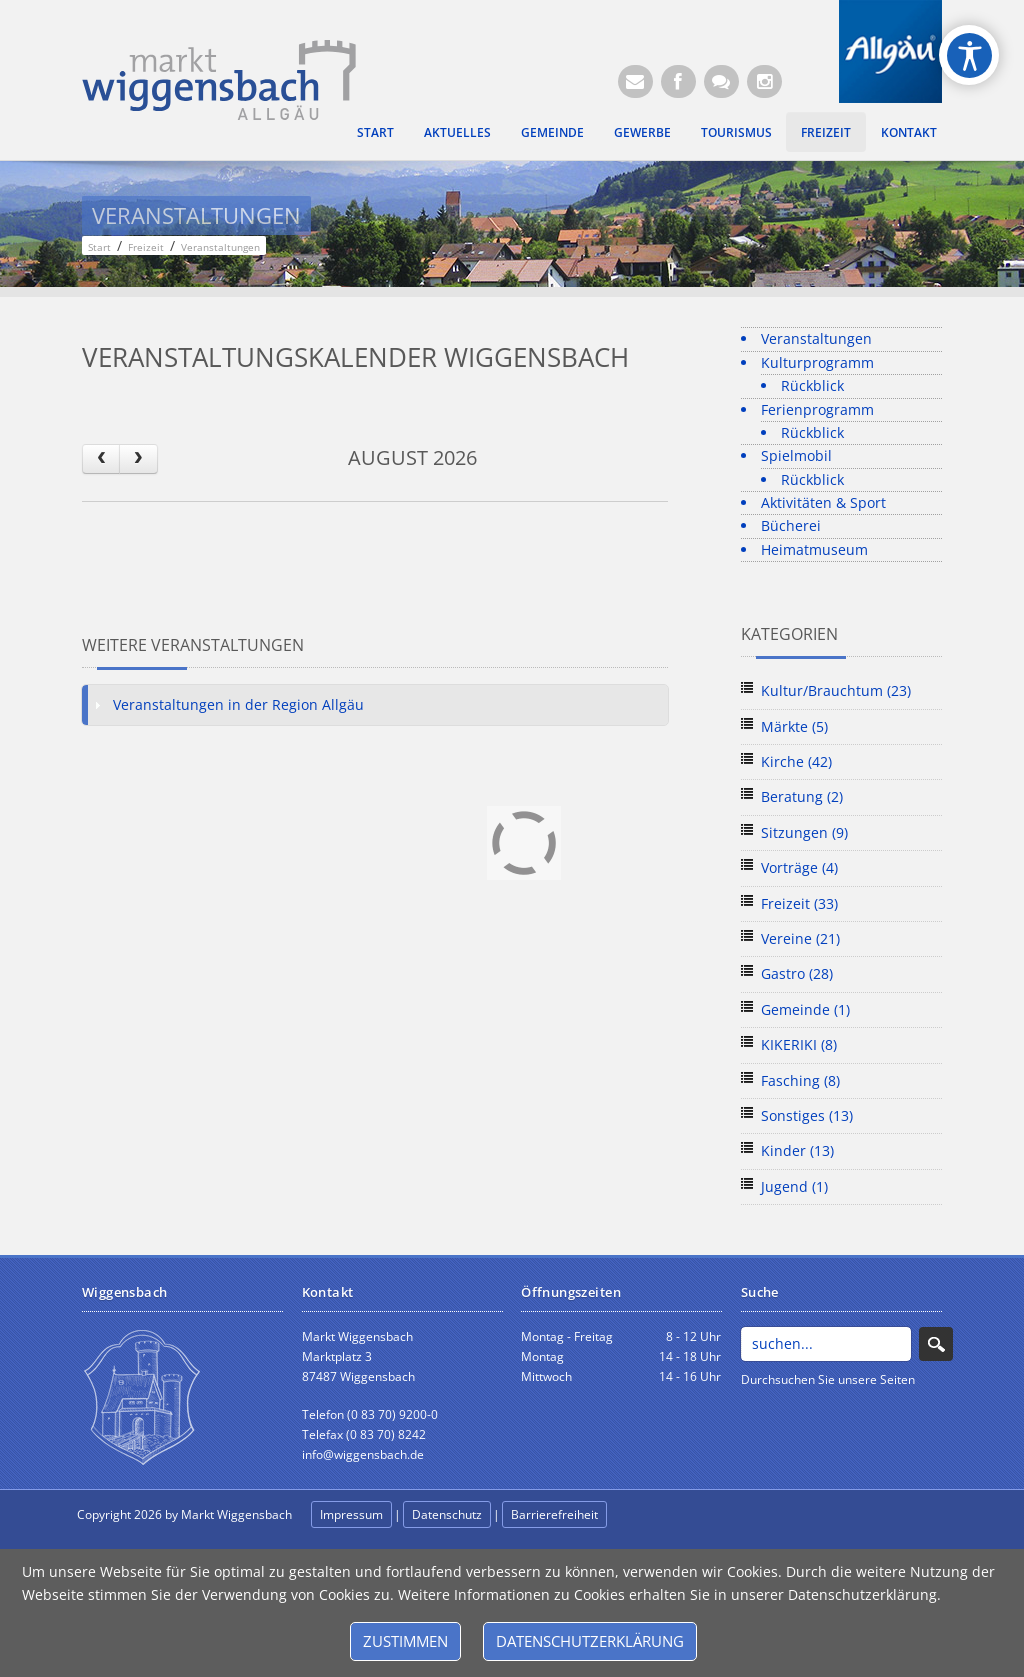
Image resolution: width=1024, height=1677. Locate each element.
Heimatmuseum (814, 549)
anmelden (654, 1515)
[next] (138, 458)
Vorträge (799, 867)
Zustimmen (405, 1641)
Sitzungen (804, 832)
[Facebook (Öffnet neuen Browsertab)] (678, 81)
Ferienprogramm (817, 409)
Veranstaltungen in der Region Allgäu (238, 704)
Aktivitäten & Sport (823, 502)
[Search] (826, 1344)
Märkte (794, 726)
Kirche (796, 761)
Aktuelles (457, 132)
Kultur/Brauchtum (836, 690)
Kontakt (909, 132)
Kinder (797, 1150)
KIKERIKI (799, 1044)
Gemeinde (552, 132)
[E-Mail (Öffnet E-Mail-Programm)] (635, 81)
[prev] (101, 458)
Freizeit (826, 132)
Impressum (351, 1514)
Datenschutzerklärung (590, 1641)
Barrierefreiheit (554, 1514)
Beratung (802, 796)
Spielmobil (796, 455)
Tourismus (736, 132)
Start (375, 132)
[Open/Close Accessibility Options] (969, 55)
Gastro (797, 973)
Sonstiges (807, 1115)
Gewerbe (642, 132)
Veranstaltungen (816, 338)
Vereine (800, 938)
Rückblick (812, 385)
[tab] (375, 705)
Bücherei (791, 525)
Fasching (800, 1080)
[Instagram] (764, 81)
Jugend (794, 1186)
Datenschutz (447, 1514)
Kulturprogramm (817, 362)
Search (936, 1344)
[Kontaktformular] (721, 81)
